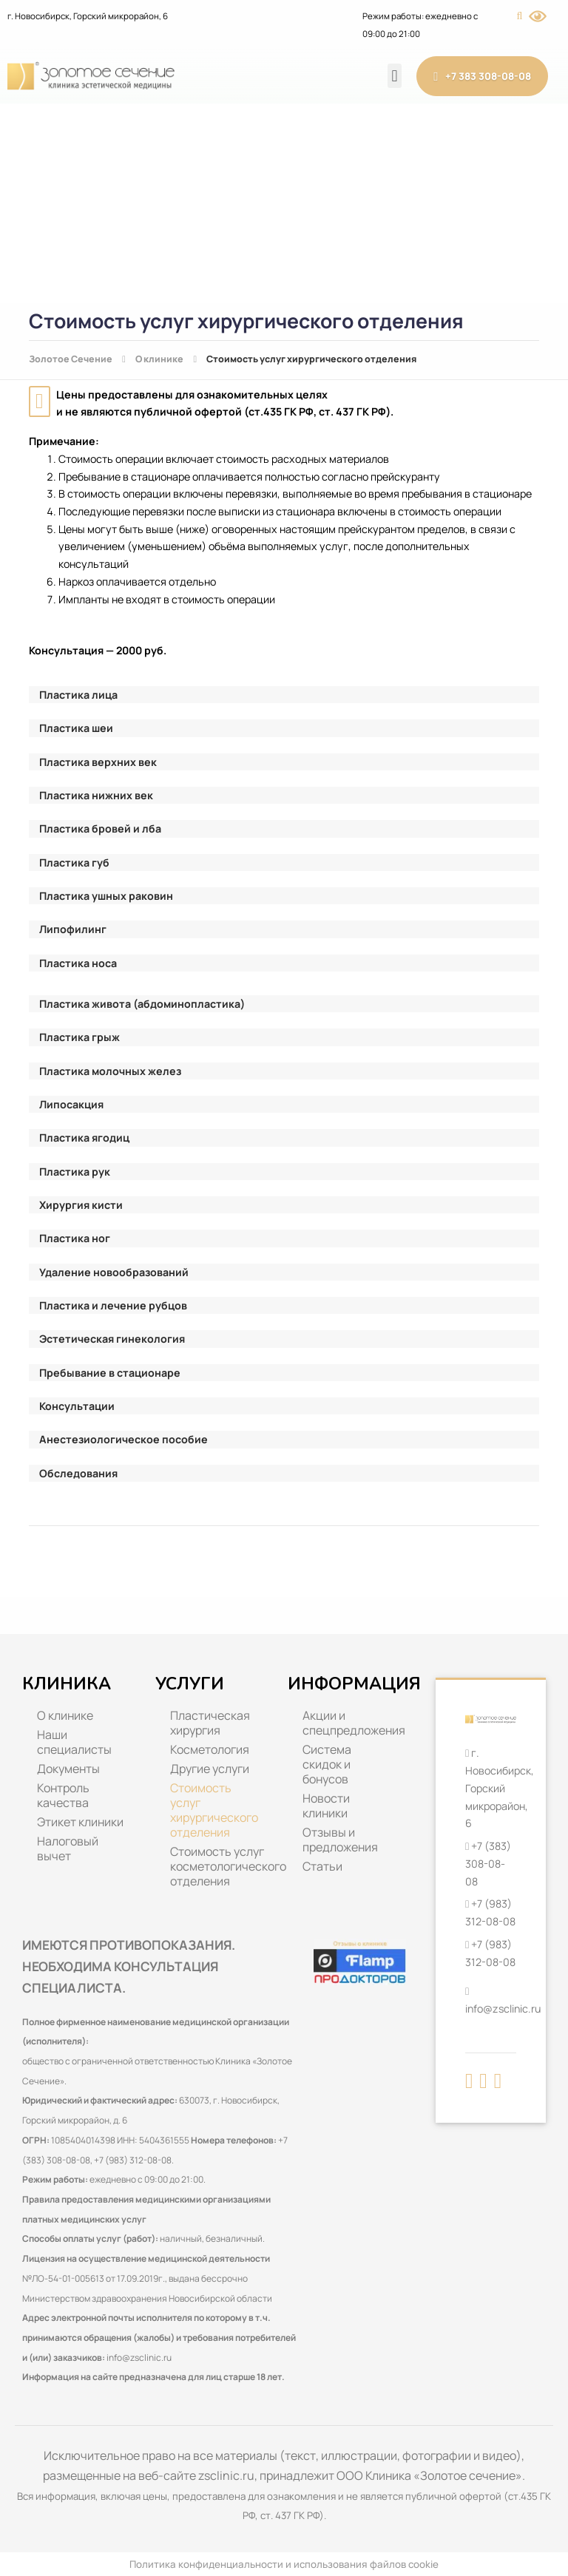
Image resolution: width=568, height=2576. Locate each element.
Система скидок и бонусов (326, 1764)
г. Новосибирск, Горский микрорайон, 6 (87, 15)
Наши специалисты (74, 1742)
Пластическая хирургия (210, 1722)
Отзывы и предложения (340, 1839)
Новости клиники (326, 1805)
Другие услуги (209, 1768)
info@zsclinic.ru (139, 2357)
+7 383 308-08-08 (481, 77)
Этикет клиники (80, 1822)
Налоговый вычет (67, 1848)
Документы (68, 1768)
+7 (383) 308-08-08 (488, 1863)
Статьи (322, 1866)
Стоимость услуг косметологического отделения (222, 1866)
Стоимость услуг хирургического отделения (214, 1810)
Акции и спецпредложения (353, 1722)
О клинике (65, 1715)
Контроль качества (63, 1795)
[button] (395, 76)
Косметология (209, 1749)
